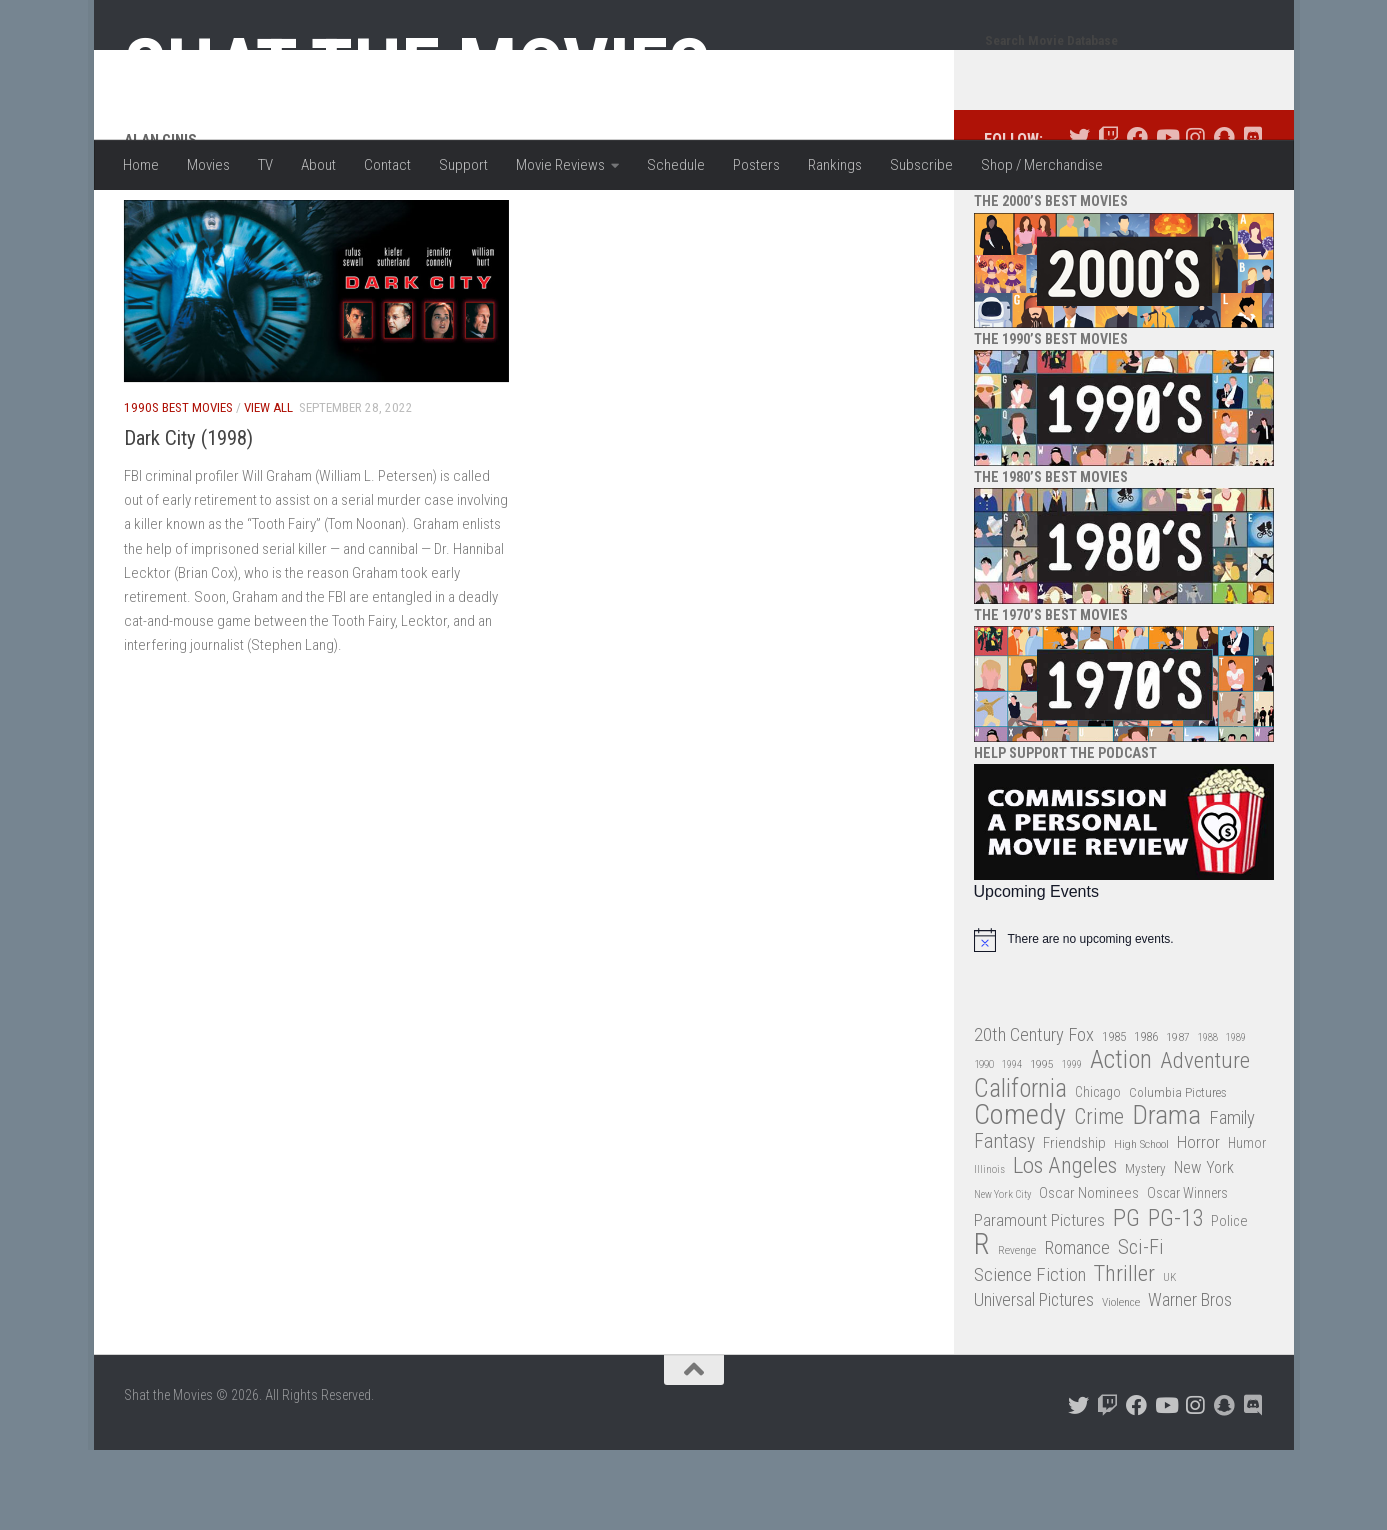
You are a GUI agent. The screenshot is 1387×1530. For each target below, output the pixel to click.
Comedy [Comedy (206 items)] (1020, 1195)
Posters (756, 165)
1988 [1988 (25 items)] (1208, 1117)
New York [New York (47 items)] (1204, 1247)
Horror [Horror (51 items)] (1198, 1222)
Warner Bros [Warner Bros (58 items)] (1190, 1379)
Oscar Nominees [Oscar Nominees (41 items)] (1089, 1273)
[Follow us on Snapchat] (1224, 217)
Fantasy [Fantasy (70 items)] (1004, 1222)
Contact (387, 165)
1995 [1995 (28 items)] (1042, 1144)
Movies (208, 165)
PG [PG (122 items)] (1126, 1298)
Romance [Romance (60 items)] (1077, 1327)
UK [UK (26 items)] (1169, 1357)
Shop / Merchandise (1042, 165)
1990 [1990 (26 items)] (984, 1144)
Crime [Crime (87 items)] (1099, 1197)
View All (268, 487)
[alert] (1124, 1020)
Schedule (676, 165)
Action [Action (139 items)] (1121, 1140)
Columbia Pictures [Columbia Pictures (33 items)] (1178, 1172)
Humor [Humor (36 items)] (1247, 1223)
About (318, 165)
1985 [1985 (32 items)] (1114, 1116)
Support (463, 165)
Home (141, 165)
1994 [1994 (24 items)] (1012, 1144)
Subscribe (921, 165)
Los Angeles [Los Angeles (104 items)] (1065, 1246)
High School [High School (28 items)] (1141, 1224)
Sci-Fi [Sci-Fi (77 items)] (1141, 1327)
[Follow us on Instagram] (1195, 217)
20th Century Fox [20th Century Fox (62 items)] (1034, 1115)
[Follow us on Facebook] (1137, 217)
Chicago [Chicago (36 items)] (1098, 1172)
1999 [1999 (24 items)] (1072, 1144)
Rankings (835, 165)
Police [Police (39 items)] (1229, 1301)
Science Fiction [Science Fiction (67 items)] (1030, 1355)
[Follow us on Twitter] (1079, 217)
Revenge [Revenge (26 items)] (1017, 1330)
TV (265, 165)
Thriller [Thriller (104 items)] (1124, 1354)
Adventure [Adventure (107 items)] (1205, 1141)
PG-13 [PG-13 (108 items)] (1175, 1299)
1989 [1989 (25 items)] (1236, 1117)
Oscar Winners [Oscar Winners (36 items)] (1187, 1273)
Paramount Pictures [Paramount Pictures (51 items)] (1039, 1300)
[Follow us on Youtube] (1166, 217)
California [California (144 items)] (1020, 1168)
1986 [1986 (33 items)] (1146, 1116)
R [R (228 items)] (982, 1324)
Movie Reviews (560, 165)
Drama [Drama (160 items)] (1166, 1195)
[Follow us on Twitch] (1108, 217)
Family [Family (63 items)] (1232, 1198)
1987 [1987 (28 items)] (1178, 1117)
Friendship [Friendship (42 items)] (1074, 1223)
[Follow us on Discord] (1253, 217)
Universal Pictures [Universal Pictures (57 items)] (1034, 1380)
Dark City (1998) (188, 518)
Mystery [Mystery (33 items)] (1145, 1248)
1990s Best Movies (178, 487)
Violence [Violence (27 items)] (1121, 1382)
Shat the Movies (417, 68)
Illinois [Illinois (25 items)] (989, 1249)
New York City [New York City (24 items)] (1002, 1274)
